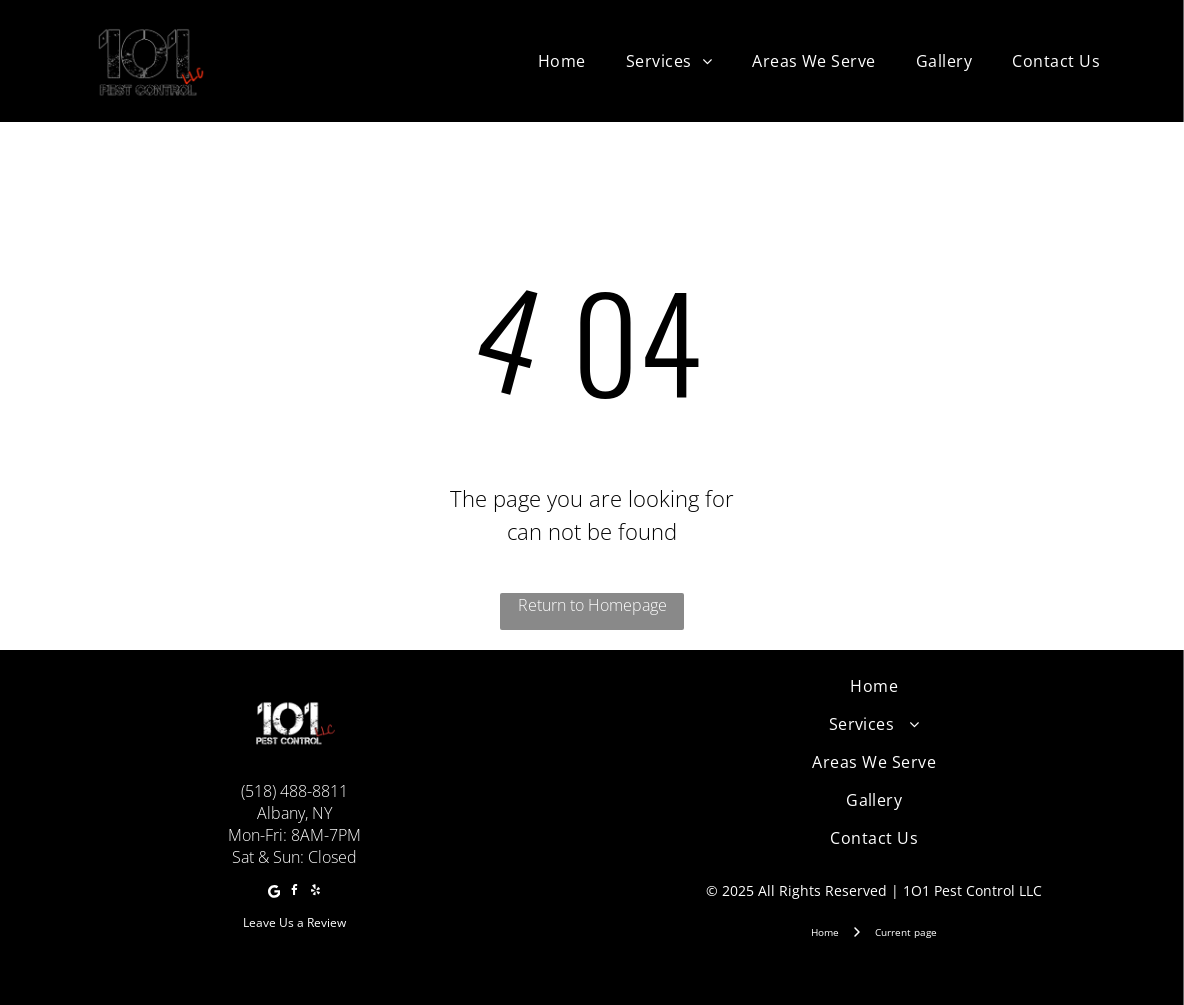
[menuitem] (562, 61)
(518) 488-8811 (294, 791)
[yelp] (316, 893)
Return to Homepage (592, 605)
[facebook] (295, 893)
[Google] (274, 893)
